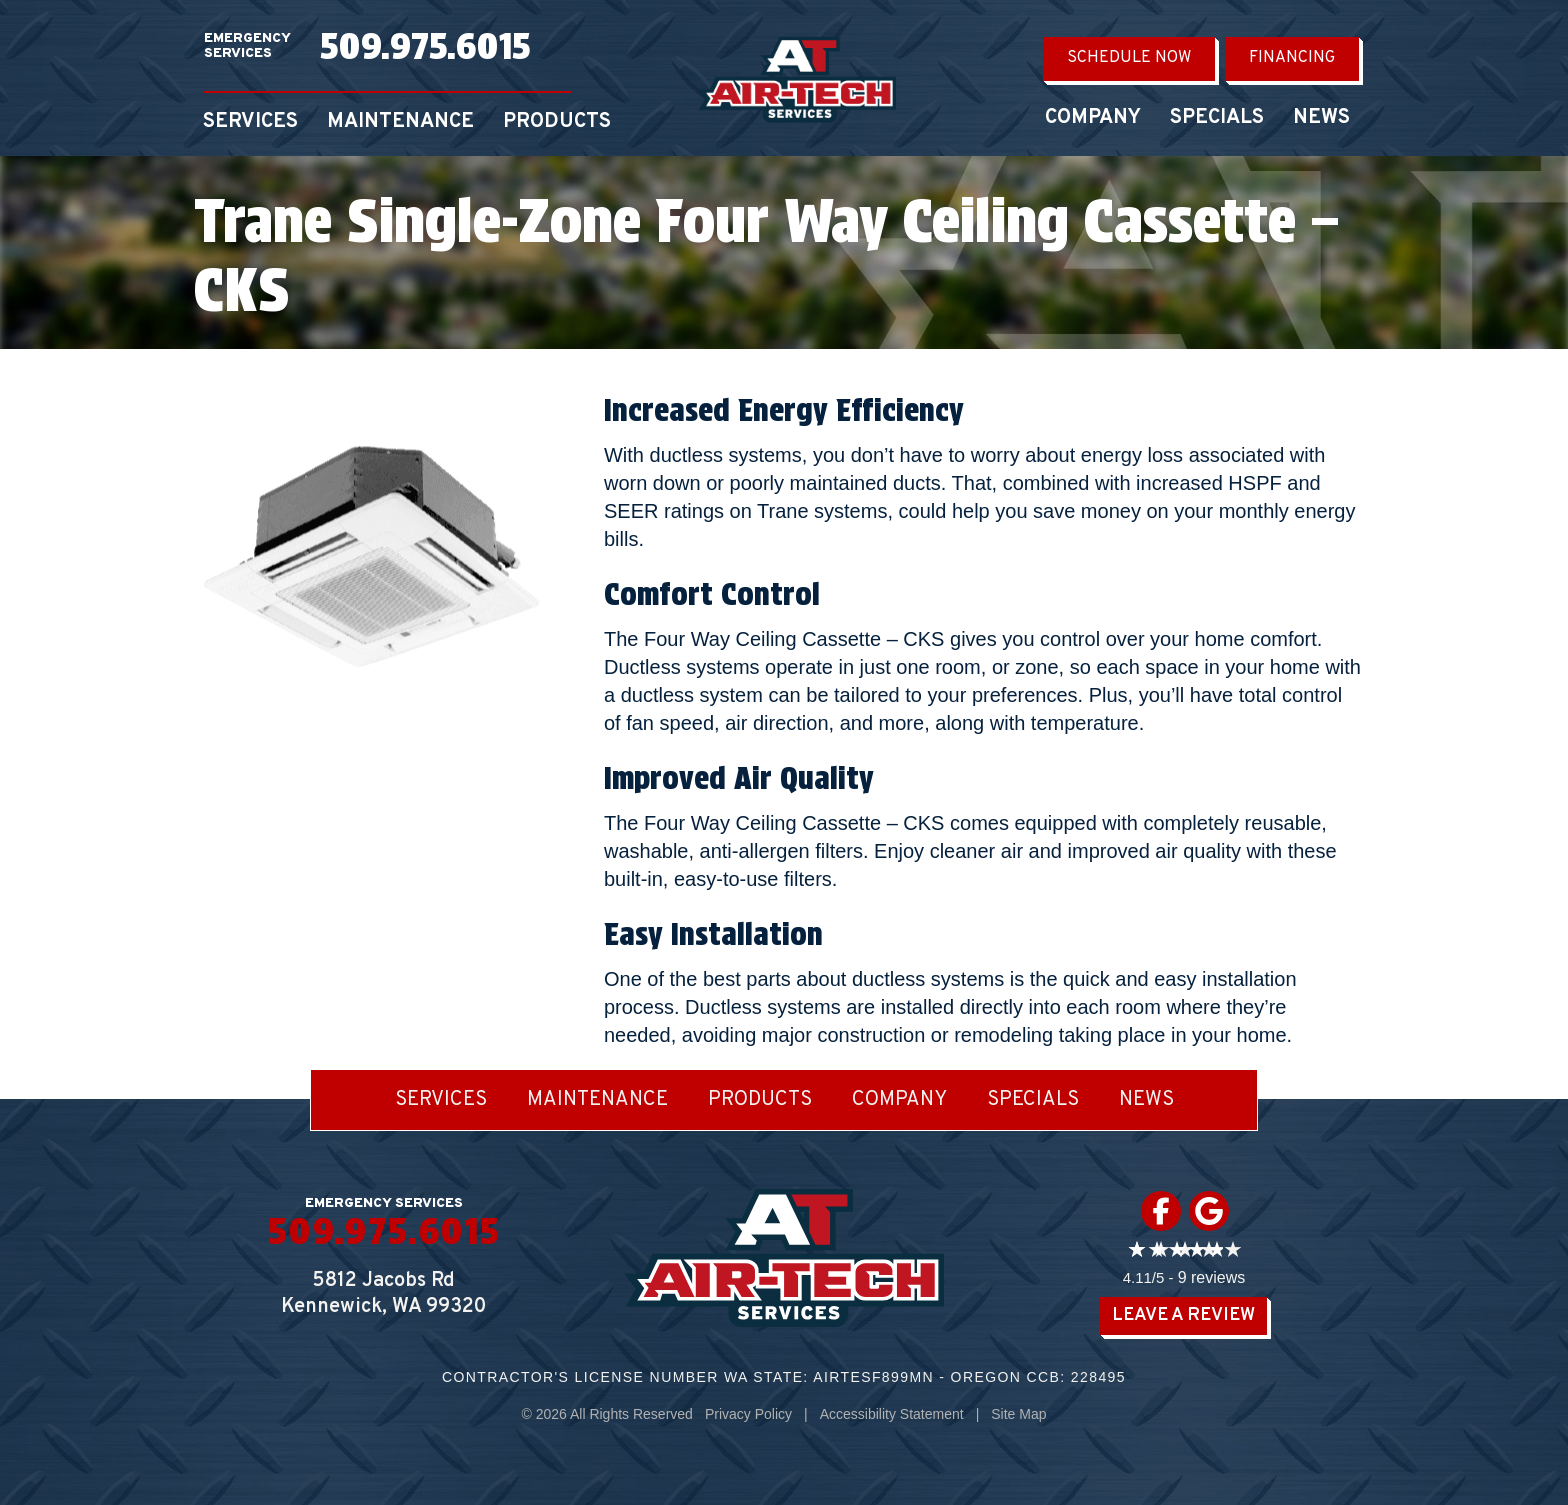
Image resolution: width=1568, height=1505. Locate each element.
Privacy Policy (748, 1414)
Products (557, 122)
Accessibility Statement (892, 1414)
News (1321, 118)
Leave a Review (1183, 1315)
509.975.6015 (425, 46)
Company (1093, 118)
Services (250, 122)
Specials (1217, 118)
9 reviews (1212, 1277)
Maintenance (400, 122)
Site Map (1018, 1414)
